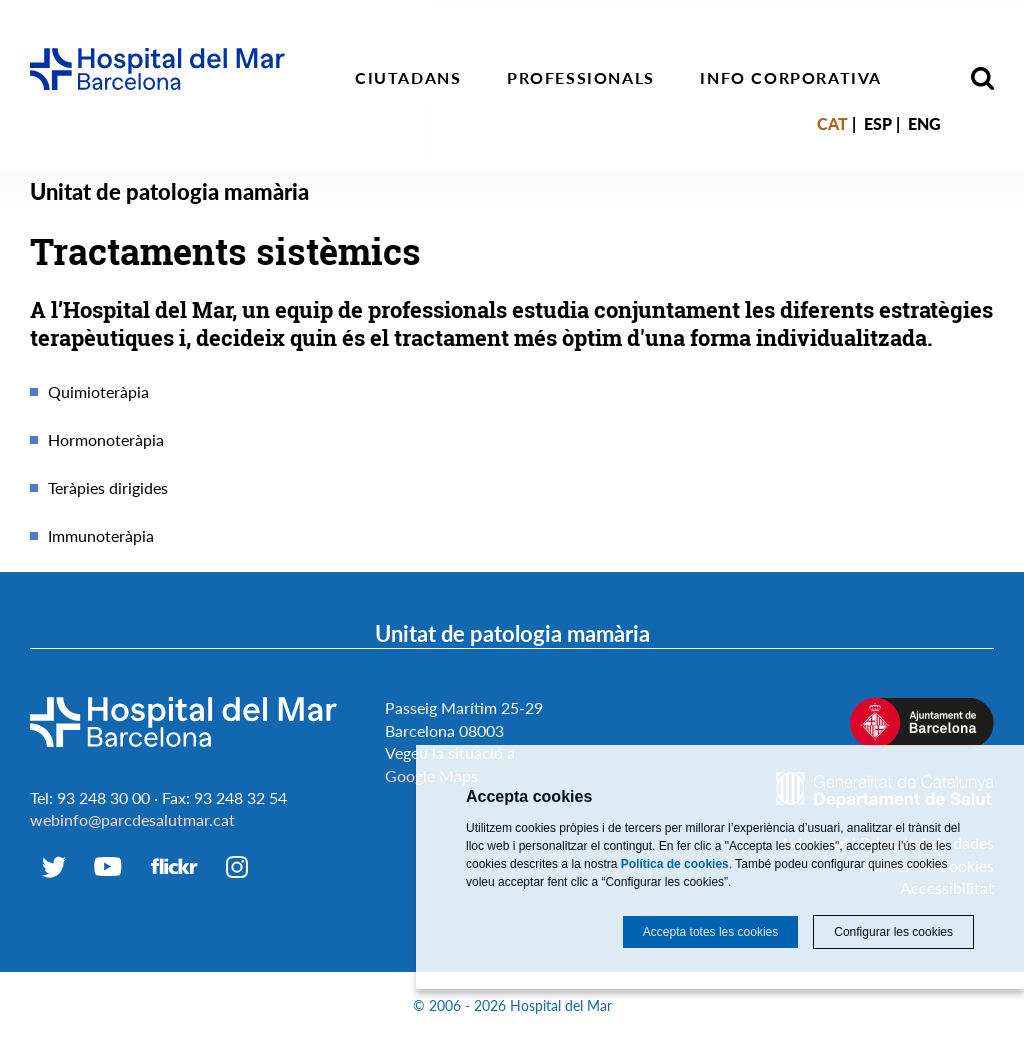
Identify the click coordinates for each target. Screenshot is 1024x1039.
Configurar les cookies (893, 932)
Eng (924, 123)
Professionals (581, 77)
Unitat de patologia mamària (169, 191)
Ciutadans (408, 77)
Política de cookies (675, 864)
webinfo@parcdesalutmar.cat (132, 819)
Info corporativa (791, 77)
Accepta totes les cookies (710, 932)
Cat (832, 123)
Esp (878, 123)
